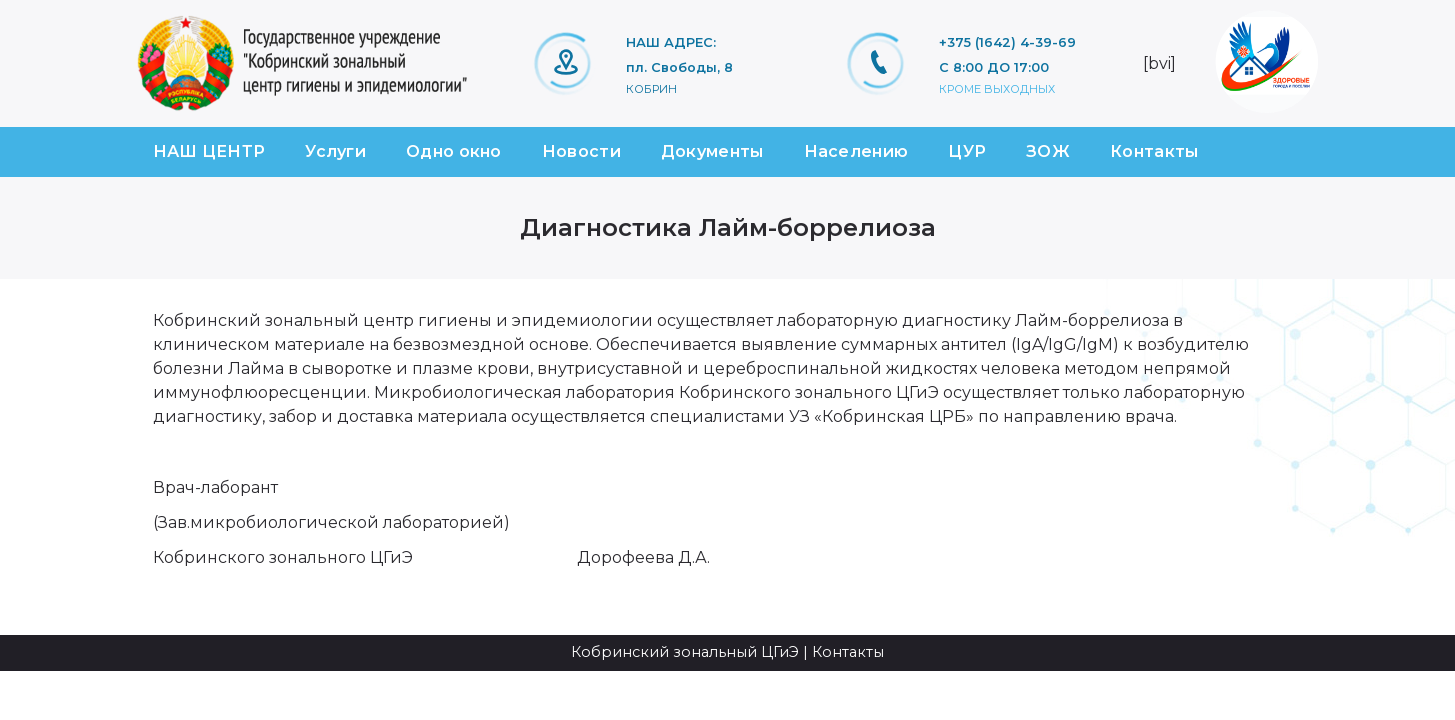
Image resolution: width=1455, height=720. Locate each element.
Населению (856, 151)
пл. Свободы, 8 (679, 67)
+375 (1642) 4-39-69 (1007, 42)
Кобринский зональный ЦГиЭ (685, 652)
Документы (712, 151)
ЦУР (967, 151)
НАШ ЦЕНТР (209, 151)
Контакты (1154, 151)
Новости (581, 151)
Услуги (335, 151)
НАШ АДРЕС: (671, 42)
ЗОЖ (1048, 151)
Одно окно (454, 151)
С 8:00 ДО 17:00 (994, 67)
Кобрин (651, 89)
